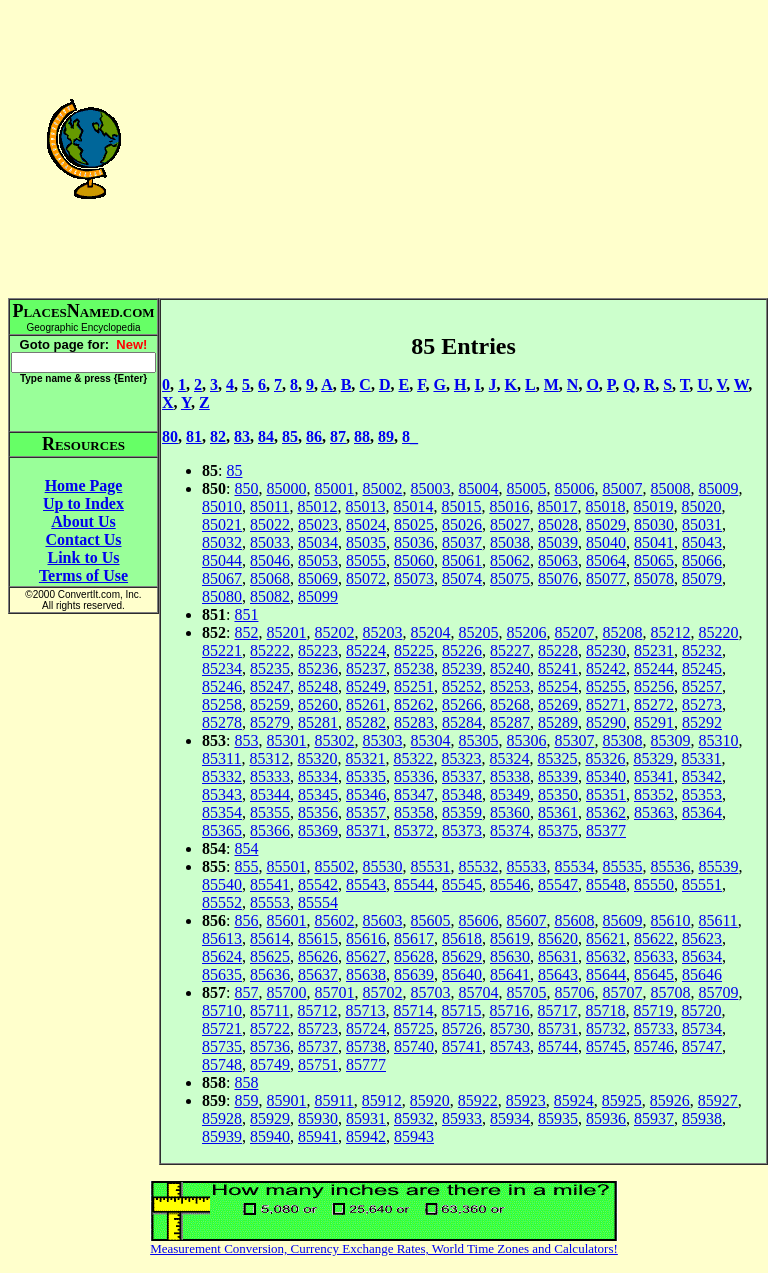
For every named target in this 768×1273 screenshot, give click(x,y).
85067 (222, 578)
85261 (366, 704)
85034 (318, 542)
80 (170, 436)
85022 (270, 524)
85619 (510, 938)
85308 (622, 740)
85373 (462, 830)
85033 (270, 542)
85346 (366, 794)
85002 (382, 488)
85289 (558, 722)
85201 (286, 632)
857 (246, 992)
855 (246, 866)
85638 (366, 974)
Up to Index (83, 503)
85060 (414, 560)
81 (194, 436)
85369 (318, 830)
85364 (702, 812)
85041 (654, 542)
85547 (558, 884)
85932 (414, 1118)
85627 (366, 956)
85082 (270, 596)
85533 (526, 866)
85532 (478, 866)
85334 (318, 776)
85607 (526, 920)
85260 (318, 704)
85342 (702, 776)
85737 (318, 1046)
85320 (317, 758)
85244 (654, 668)
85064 (606, 560)
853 (246, 740)
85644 (606, 974)
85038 (510, 542)
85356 (318, 812)
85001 (334, 488)
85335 (366, 776)
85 (290, 436)
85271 (606, 704)
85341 (654, 776)
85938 (702, 1118)
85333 (270, 776)
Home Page (84, 485)
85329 (653, 758)
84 (266, 436)
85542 (318, 884)
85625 (270, 956)
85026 (462, 524)
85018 (605, 506)
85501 (286, 866)
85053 (318, 560)
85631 (558, 956)
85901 (286, 1100)
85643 (558, 974)
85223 (318, 650)
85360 (510, 812)
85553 (270, 902)
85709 (718, 992)
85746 (654, 1046)
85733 (654, 1028)
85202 (334, 632)
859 (246, 1100)
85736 (270, 1046)
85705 (526, 992)
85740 (414, 1046)
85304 (430, 740)
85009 (718, 488)
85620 (558, 938)
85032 (222, 542)
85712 (317, 1010)
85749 (270, 1064)
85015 (461, 506)
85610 (670, 920)
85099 (318, 596)
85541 (270, 884)
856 (246, 920)
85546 (510, 884)
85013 (365, 506)
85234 (222, 668)
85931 (366, 1118)
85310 (718, 740)
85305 (478, 740)
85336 (414, 776)
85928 (222, 1118)
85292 (702, 722)
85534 (574, 866)
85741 (462, 1046)
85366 (270, 830)
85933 (462, 1118)
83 (242, 436)
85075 (510, 578)
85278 (222, 722)
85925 (622, 1100)
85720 (701, 1010)
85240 (510, 668)
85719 (653, 1010)
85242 (606, 668)
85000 (286, 488)
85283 (414, 722)
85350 (558, 794)
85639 (414, 974)
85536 (670, 866)
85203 (382, 632)
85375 (558, 830)
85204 (430, 632)
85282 (366, 722)
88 (362, 436)
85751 (318, 1064)
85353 (702, 794)
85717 (557, 1010)
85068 (270, 578)
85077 (606, 578)
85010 (222, 506)
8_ (410, 436)
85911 (333, 1100)
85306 (526, 740)
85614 (270, 938)
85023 (318, 524)
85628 (414, 956)
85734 (702, 1028)
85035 (366, 542)
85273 (702, 704)
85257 (702, 686)
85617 (414, 938)
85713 (365, 1010)
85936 (606, 1118)
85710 (222, 1010)
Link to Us (83, 557)
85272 (654, 704)
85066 (702, 560)
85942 (366, 1136)
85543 (366, 884)
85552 (222, 902)
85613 (222, 938)
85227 (510, 650)
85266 (462, 704)
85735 (222, 1046)
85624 (222, 956)
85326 (605, 758)
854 (246, 848)
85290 (606, 722)
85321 (365, 758)
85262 (414, 704)
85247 (270, 686)
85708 (670, 992)
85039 (558, 542)
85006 (574, 488)
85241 (558, 668)
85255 (606, 686)
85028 (558, 524)
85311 (221, 758)
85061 (462, 560)
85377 (606, 830)
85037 (462, 542)
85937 (654, 1118)
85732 (606, 1028)
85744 (558, 1046)
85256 (654, 686)
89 (386, 436)
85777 (366, 1064)
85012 (317, 506)
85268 (510, 704)
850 (246, 488)
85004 (478, 488)
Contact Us (84, 539)
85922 (478, 1100)
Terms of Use (83, 575)
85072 (366, 578)
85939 (222, 1136)
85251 (414, 686)
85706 (574, 992)
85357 (366, 812)
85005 (526, 488)
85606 (478, 920)
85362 (606, 812)
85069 (318, 578)
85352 (654, 794)
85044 (222, 560)
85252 (462, 686)
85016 (509, 506)
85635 (222, 974)
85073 (414, 578)
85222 (270, 650)
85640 (462, 974)
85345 (318, 794)
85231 (654, 650)
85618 (462, 938)
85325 (557, 758)
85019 (653, 506)
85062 (510, 560)
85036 (414, 542)
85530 (382, 866)
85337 (462, 776)
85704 (478, 992)
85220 (718, 632)
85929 (270, 1118)
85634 (702, 956)
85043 (702, 542)
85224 (366, 650)
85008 (670, 488)
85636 (270, 974)
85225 (414, 650)
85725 (414, 1028)
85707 (622, 992)
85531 (430, 866)
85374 (510, 830)
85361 (558, 812)
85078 (654, 578)
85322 (413, 758)
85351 (606, 794)
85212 (670, 632)
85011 (269, 506)
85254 (558, 686)
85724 (366, 1028)
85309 (670, 740)
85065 (654, 560)
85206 (526, 632)
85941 (318, 1136)
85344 (270, 794)
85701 (334, 992)
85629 (462, 956)
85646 (702, 974)
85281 (318, 722)
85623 (702, 938)
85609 (622, 920)
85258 (222, 704)
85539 (718, 866)
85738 (366, 1046)
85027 (510, 524)
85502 (334, 866)
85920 (430, 1100)
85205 (478, 632)
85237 (366, 668)
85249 (366, 686)
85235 (270, 668)
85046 (270, 560)
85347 (414, 794)
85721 (222, 1028)
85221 (222, 650)
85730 (510, 1028)
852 (246, 632)
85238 (414, 668)
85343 (222, 794)
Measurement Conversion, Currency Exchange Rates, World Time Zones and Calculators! (384, 1248)
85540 (222, 884)
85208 (622, 632)
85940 (270, 1136)
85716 (509, 1010)
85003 (430, 488)
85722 (270, 1028)
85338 (510, 776)
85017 (557, 506)
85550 (654, 884)
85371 (366, 830)
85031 (702, 524)
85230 (606, 650)
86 (314, 436)
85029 (606, 524)
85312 (269, 758)
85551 (702, 884)
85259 (270, 704)
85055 (366, 560)
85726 (462, 1028)
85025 (414, 524)
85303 (382, 740)
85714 (413, 1010)
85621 (606, 938)
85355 (270, 812)
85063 (558, 560)
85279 (270, 722)
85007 (622, 488)
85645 (654, 974)
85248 (318, 686)
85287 (510, 722)
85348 (462, 794)
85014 (413, 506)
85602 (334, 920)
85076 (558, 578)
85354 (222, 812)
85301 (286, 740)
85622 (654, 938)
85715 (461, 1010)
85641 (510, 974)
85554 (318, 902)
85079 (702, 578)
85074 (462, 578)
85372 (414, 830)
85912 (382, 1100)
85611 (717, 920)
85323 (461, 758)
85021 (222, 524)
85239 (462, 668)
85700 (286, 992)
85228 (558, 650)
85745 (606, 1046)
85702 (382, 992)
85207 (574, 632)
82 (218, 436)
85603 (382, 920)
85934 (510, 1118)
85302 (334, 740)
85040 (606, 542)
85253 (510, 686)
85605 (430, 920)
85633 (654, 956)
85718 (605, 1010)
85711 (269, 1010)
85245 (702, 668)
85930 (318, 1118)
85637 (318, 974)
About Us (83, 521)
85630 (510, 956)
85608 (574, 920)
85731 (558, 1028)
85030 (654, 524)
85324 (509, 758)
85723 (318, 1028)
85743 (510, 1046)
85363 (654, 812)
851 (246, 614)
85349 (510, 794)
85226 (462, 650)
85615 (318, 938)
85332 (222, 776)
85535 (622, 866)
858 (246, 1082)
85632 (606, 956)
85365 (222, 830)
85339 (558, 776)
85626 (318, 956)
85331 (701, 758)
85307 (574, 740)
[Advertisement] (463, 148)
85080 (222, 596)
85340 (606, 776)
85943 (414, 1136)
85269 (558, 704)
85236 (318, 668)
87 (338, 436)
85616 (366, 938)
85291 (654, 722)
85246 (222, 686)
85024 (366, 524)
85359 (462, 812)
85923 (526, 1100)
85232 (702, 650)
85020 (701, 506)
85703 (430, 992)
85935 (558, 1118)
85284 (462, 722)
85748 (222, 1064)
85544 (414, 884)
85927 (718, 1100)
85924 (574, 1100)
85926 (670, 1100)
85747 (702, 1046)
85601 (286, 920)
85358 (414, 812)
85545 (462, 884)
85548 (606, 884)
